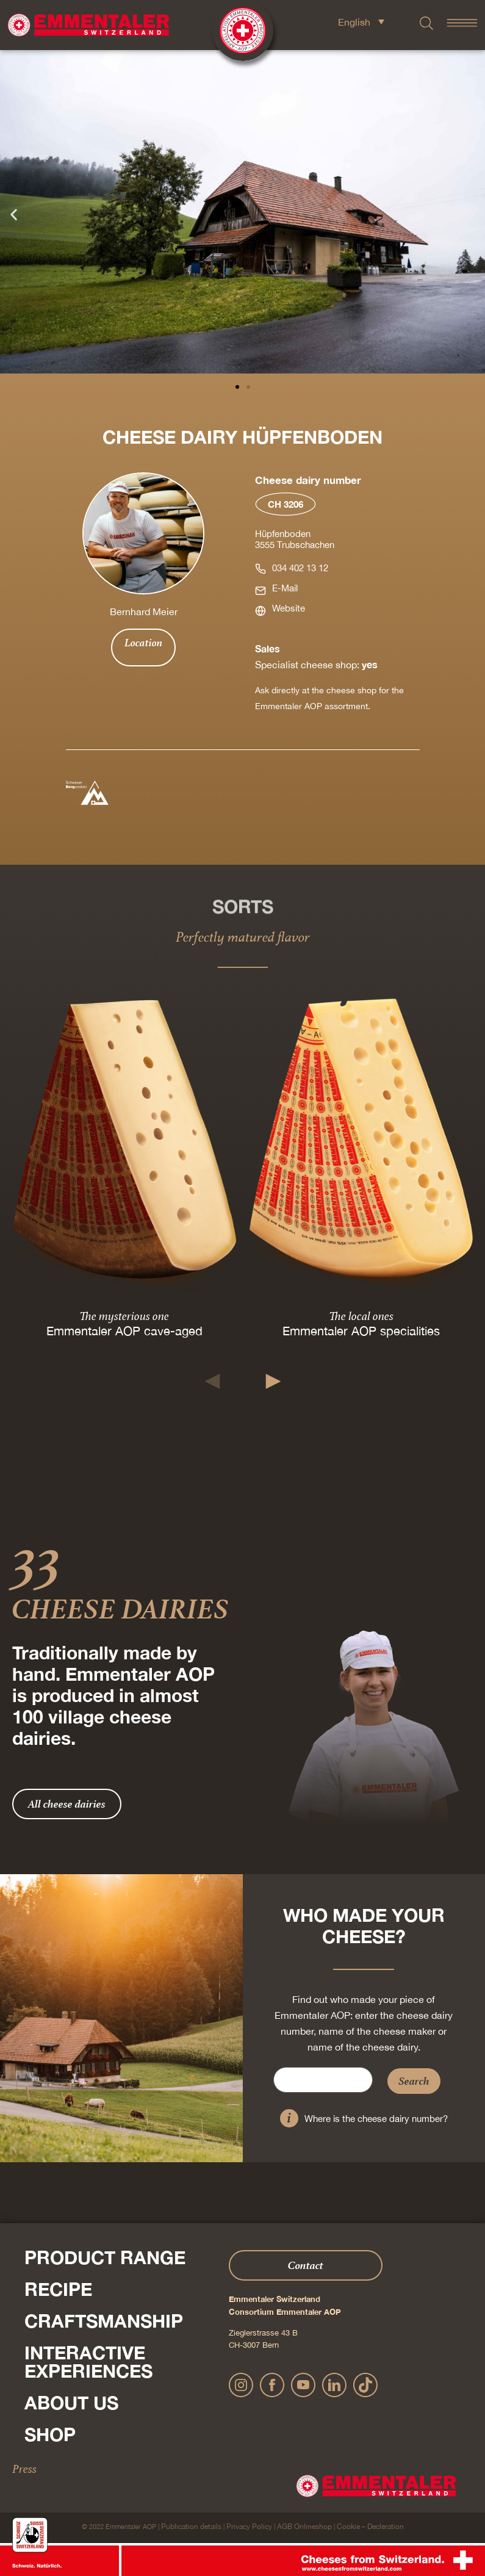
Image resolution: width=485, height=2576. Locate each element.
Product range (104, 2257)
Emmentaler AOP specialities (360, 1331)
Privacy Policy (249, 2526)
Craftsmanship (103, 2321)
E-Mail (285, 588)
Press (24, 2468)
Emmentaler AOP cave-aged (124, 1331)
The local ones (360, 1315)
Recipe (58, 2289)
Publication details (191, 2526)
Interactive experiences (88, 2362)
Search (413, 2080)
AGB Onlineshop (304, 2526)
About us (71, 2403)
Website (288, 608)
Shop (50, 2434)
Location (143, 643)
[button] (13, 214)
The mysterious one (124, 1315)
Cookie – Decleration (370, 2526)
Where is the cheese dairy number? (376, 2118)
